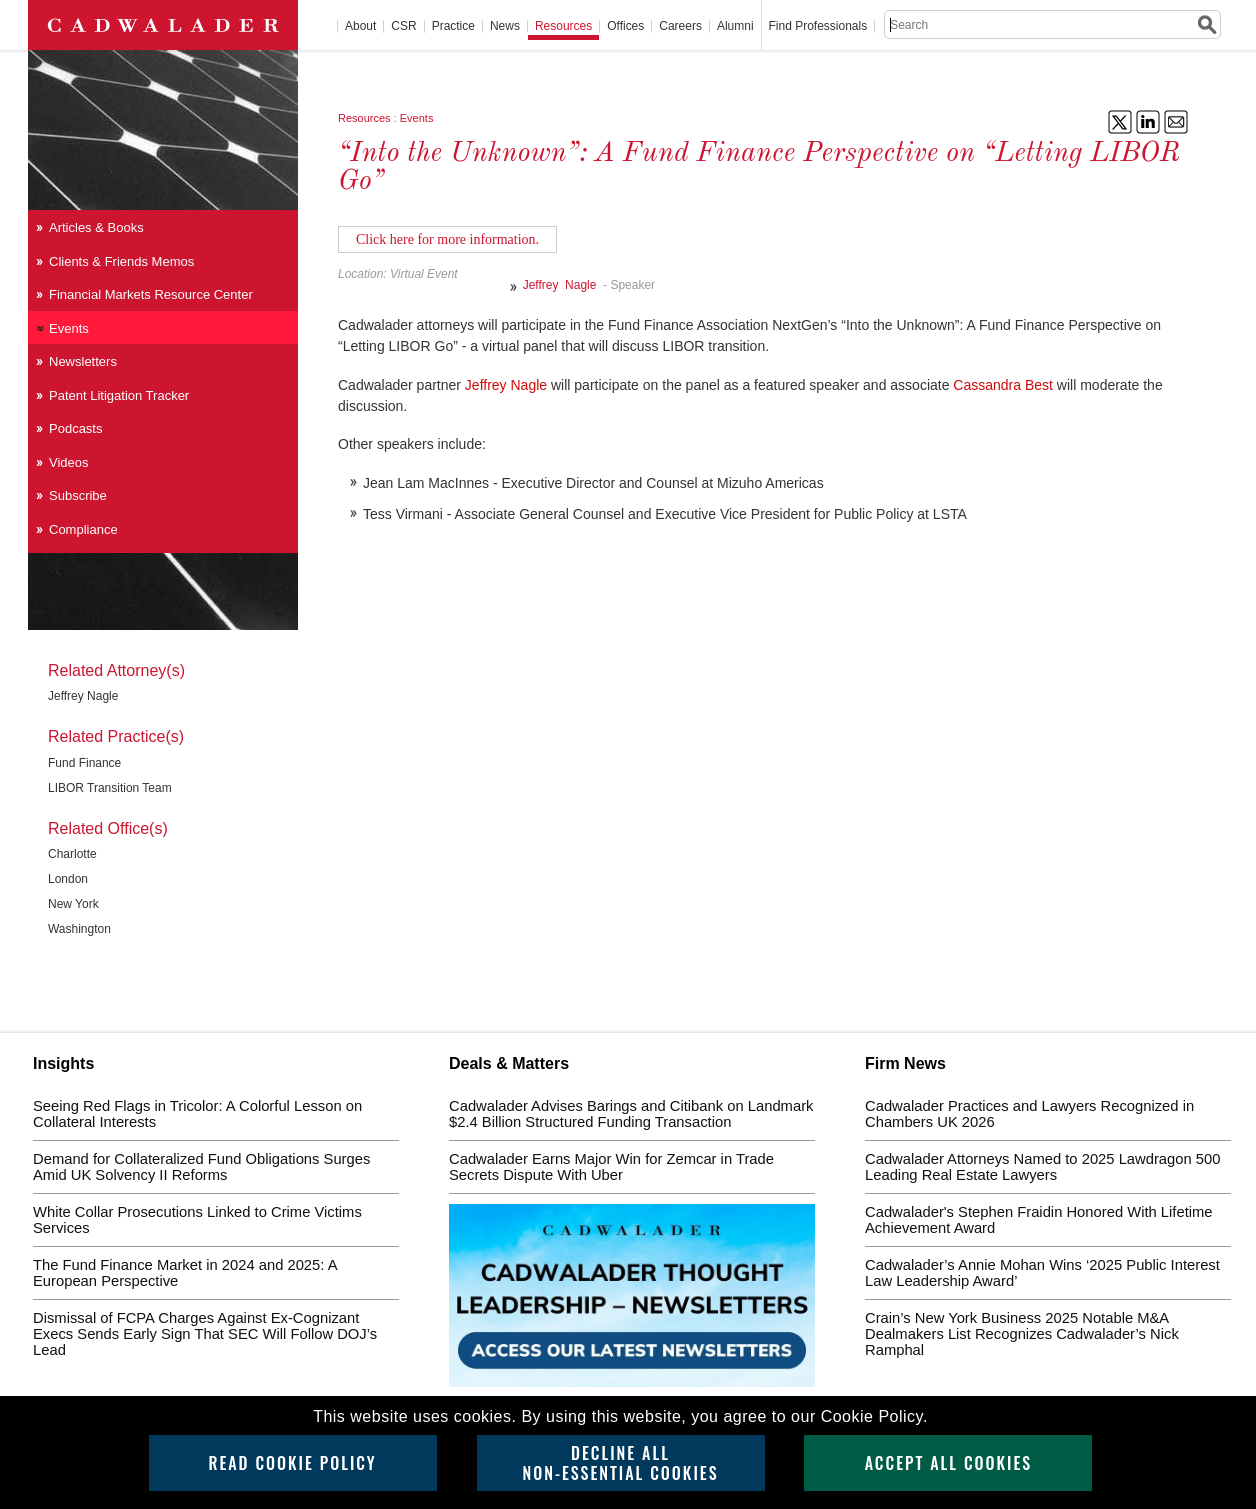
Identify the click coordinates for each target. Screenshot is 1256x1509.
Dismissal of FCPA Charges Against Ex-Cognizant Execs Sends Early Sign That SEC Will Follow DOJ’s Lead (205, 1334)
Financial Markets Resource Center (151, 294)
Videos (69, 462)
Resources (563, 26)
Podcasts (75, 428)
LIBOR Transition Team (110, 788)
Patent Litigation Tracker (119, 395)
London (68, 879)
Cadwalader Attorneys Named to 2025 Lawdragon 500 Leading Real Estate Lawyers (1042, 1167)
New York (73, 904)
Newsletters (83, 361)
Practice (453, 26)
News (505, 26)
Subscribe (78, 495)
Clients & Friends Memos (121, 261)
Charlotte (72, 854)
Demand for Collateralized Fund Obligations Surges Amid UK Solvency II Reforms (201, 1167)
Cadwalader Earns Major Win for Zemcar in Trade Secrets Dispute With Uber (611, 1167)
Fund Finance (84, 763)
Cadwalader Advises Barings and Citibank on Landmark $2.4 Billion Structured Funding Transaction (631, 1114)
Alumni (735, 26)
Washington (79, 929)
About (360, 26)
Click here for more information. (447, 239)
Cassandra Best (1003, 385)
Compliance (83, 529)
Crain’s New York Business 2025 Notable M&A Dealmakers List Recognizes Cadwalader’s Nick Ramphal (1022, 1334)
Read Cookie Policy (292, 1463)
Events (417, 118)
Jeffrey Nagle (563, 285)
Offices (625, 26)
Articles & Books (96, 227)
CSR (403, 26)
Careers (680, 26)
